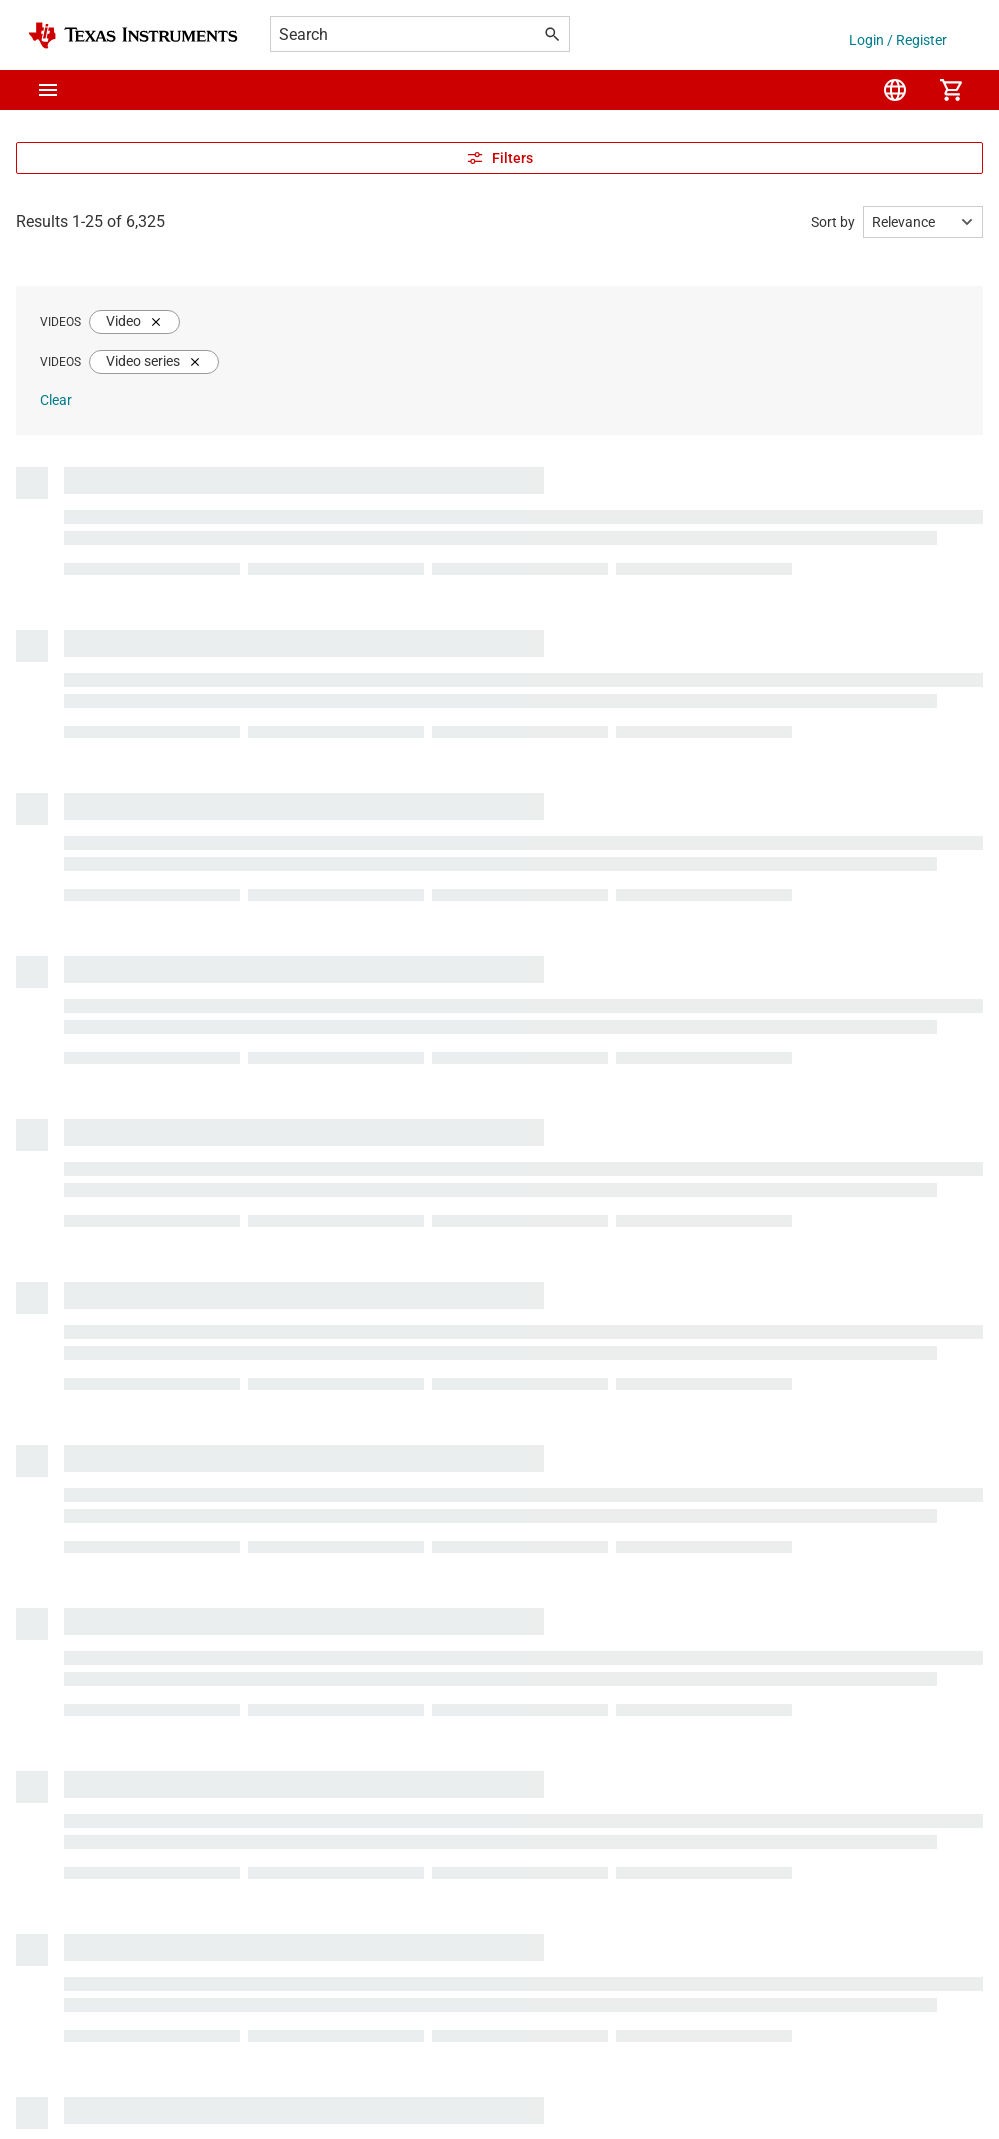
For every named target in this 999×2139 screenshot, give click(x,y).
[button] (48, 90)
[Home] (133, 35)
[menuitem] (895, 90)
